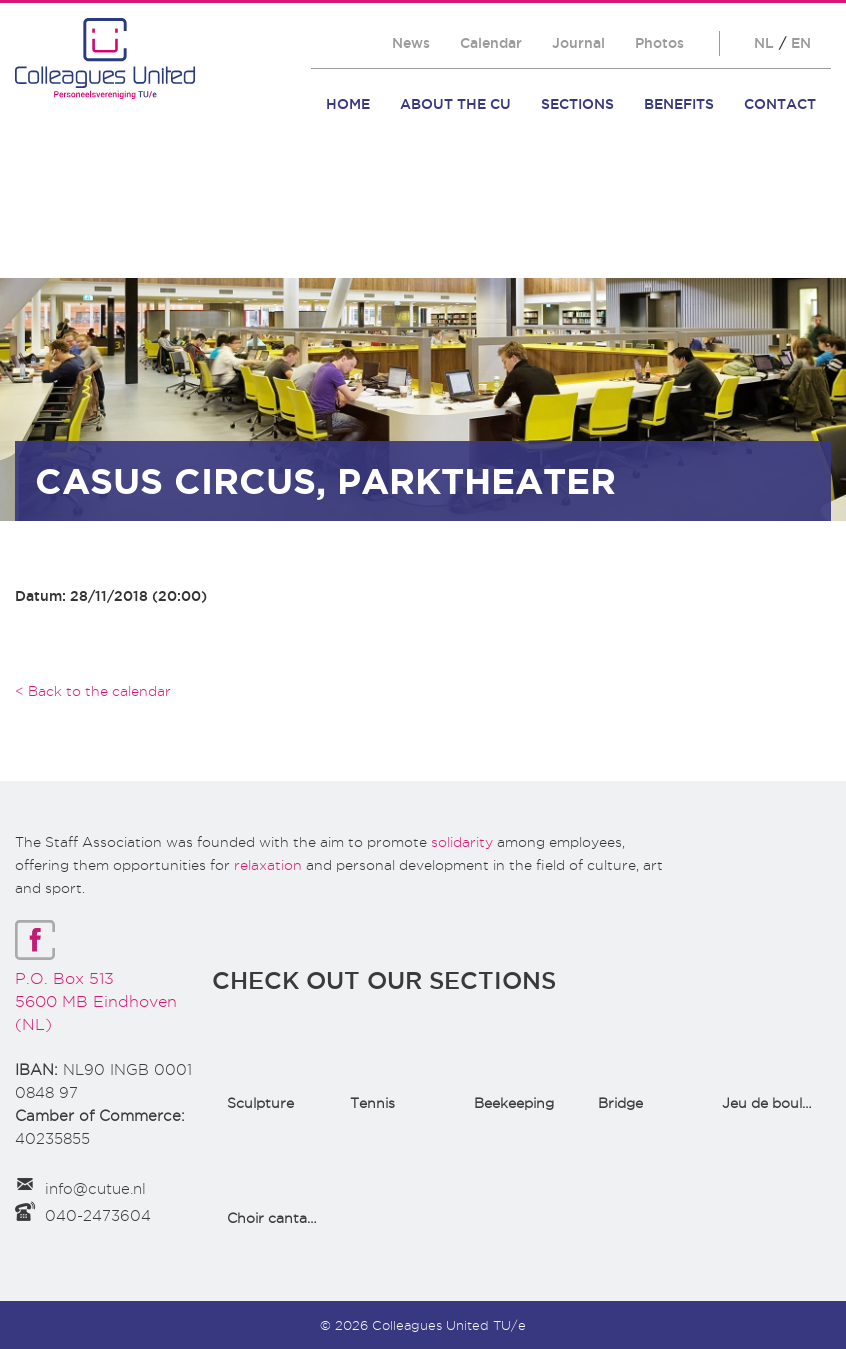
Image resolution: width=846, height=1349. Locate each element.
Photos (659, 43)
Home (348, 104)
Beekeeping (514, 1103)
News (411, 43)
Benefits (679, 104)
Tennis (372, 1103)
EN (801, 43)
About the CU (455, 104)
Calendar (491, 43)
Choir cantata (274, 1218)
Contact (780, 104)
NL (764, 43)
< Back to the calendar (93, 691)
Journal (578, 43)
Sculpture (260, 1103)
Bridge (620, 1103)
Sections (577, 104)
